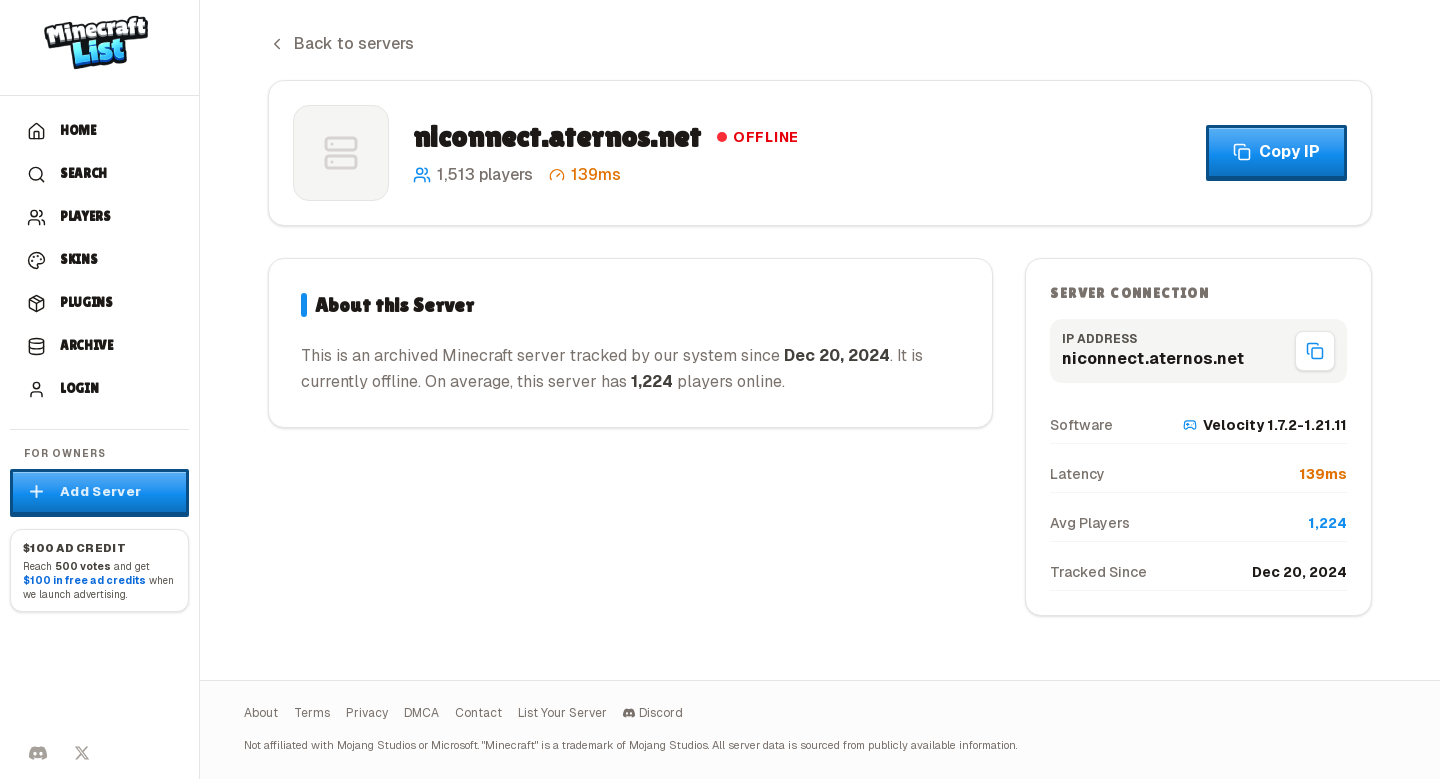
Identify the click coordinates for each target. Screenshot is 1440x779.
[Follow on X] (82, 753)
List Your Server (562, 713)
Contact (478, 713)
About (261, 713)
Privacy (367, 713)
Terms (312, 713)
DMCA (421, 713)
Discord (653, 713)
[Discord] (38, 753)
